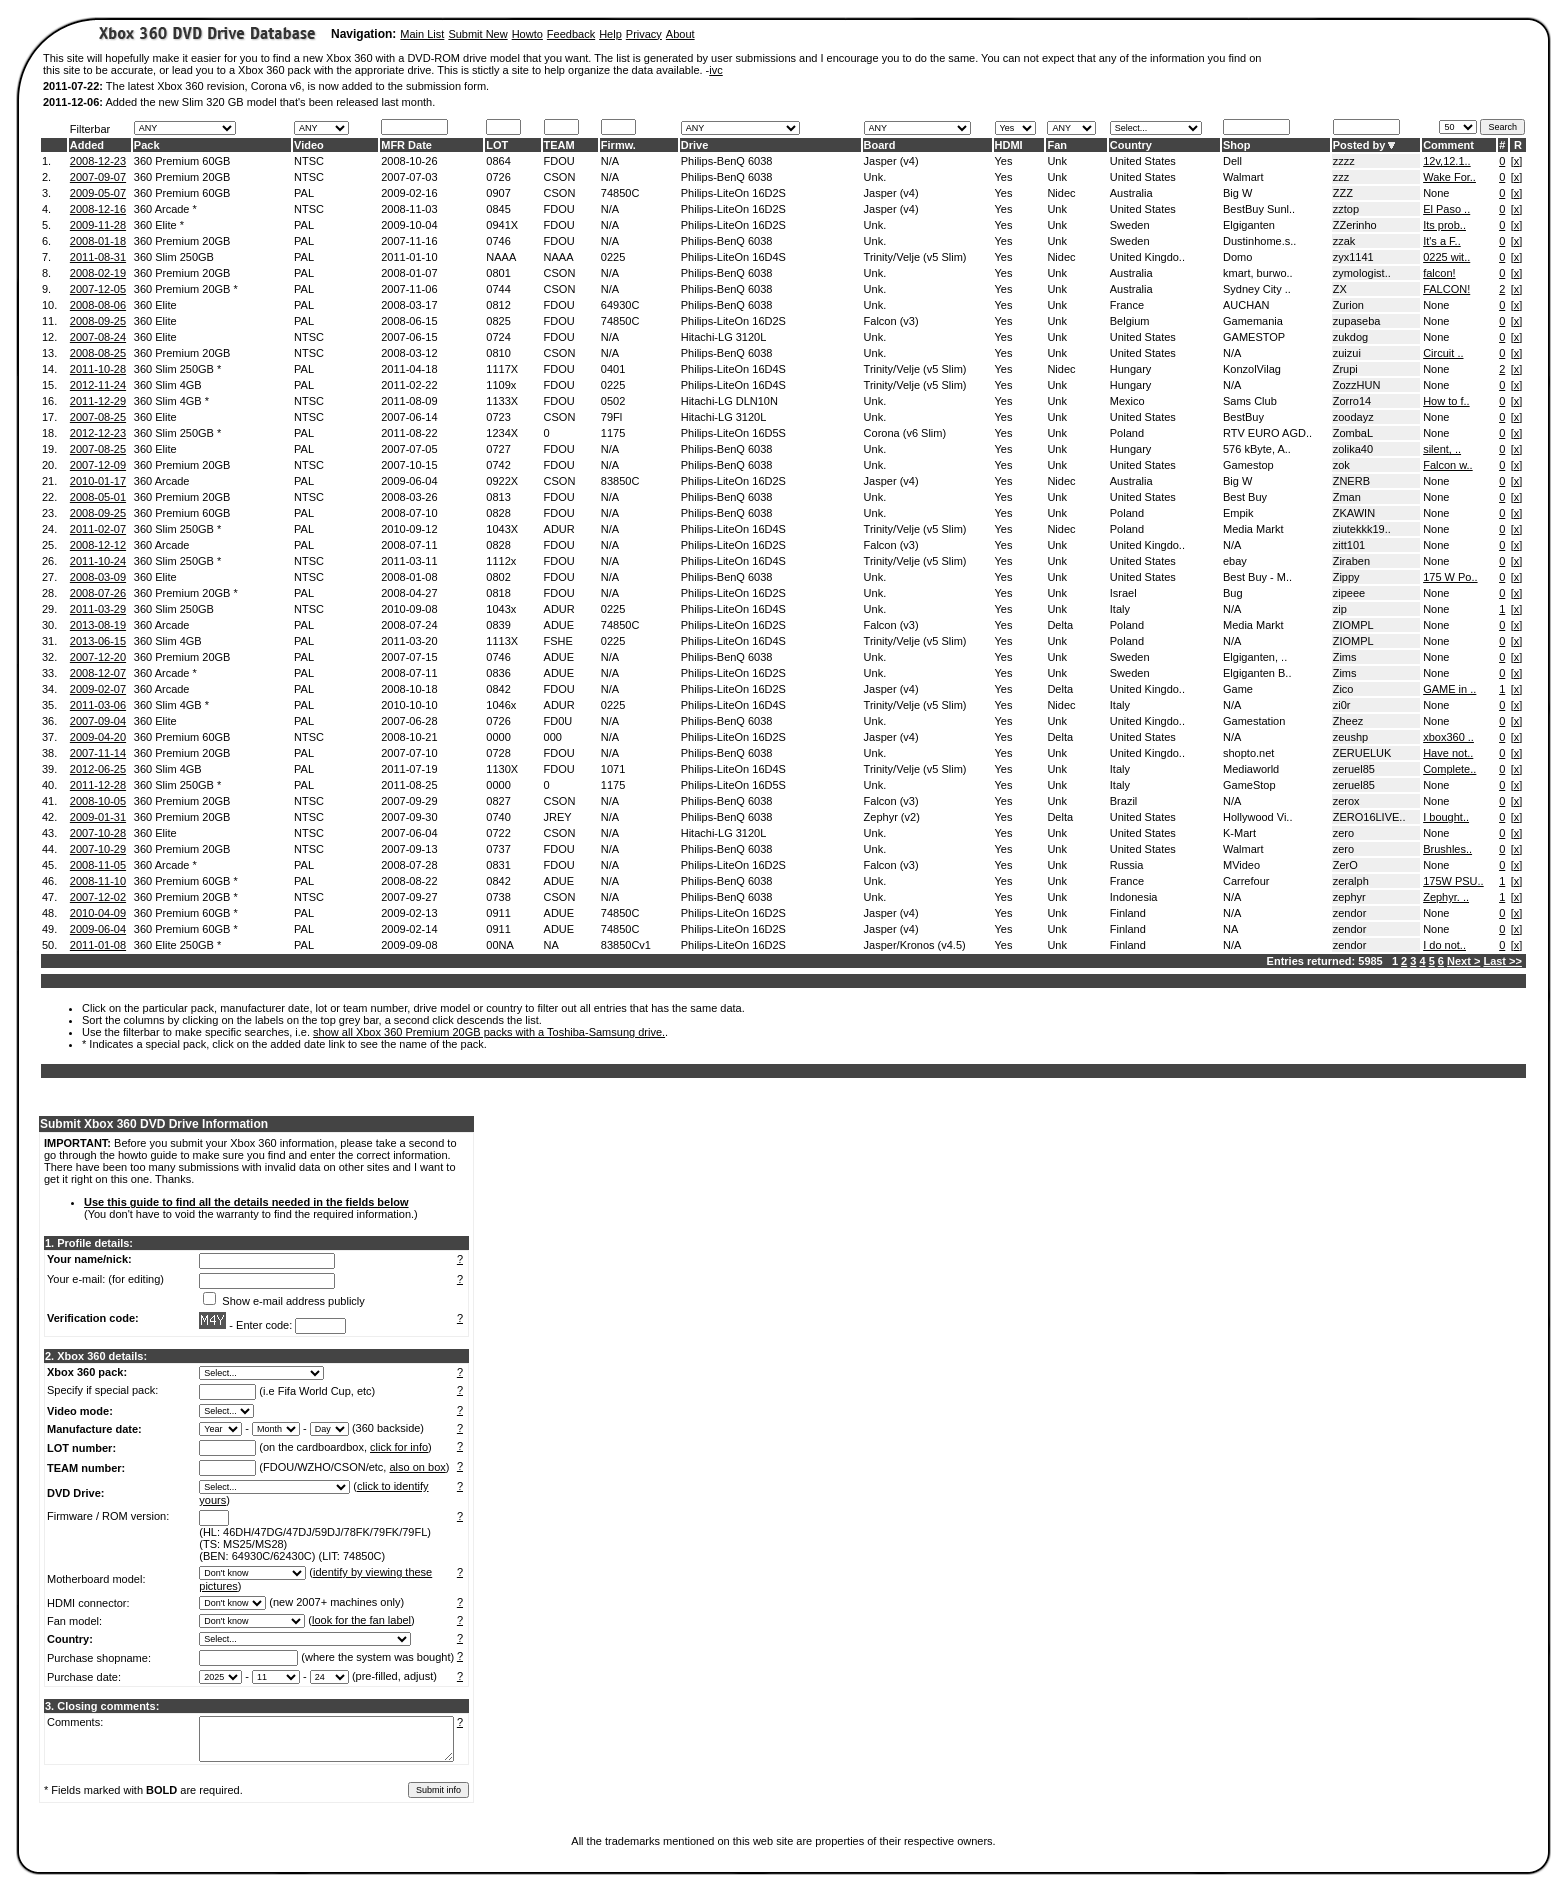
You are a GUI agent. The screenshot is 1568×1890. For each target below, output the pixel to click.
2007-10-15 (409, 465)
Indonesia (1134, 897)
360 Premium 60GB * (186, 881)
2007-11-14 (98, 753)
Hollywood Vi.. (1258, 817)
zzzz (1344, 161)
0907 (498, 193)
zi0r (1342, 705)
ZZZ (1343, 193)
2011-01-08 (98, 945)
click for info (399, 1447)
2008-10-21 (409, 737)
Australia (1131, 193)
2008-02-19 (98, 273)
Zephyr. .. (1446, 897)
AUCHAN (1246, 305)
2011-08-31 (98, 257)
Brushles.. (1447, 849)
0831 (498, 865)
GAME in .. (1449, 689)
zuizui (1347, 353)
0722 (498, 833)
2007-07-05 (409, 449)
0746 (498, 241)
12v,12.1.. (1447, 161)
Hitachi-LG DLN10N (729, 401)
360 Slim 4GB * (171, 401)
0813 (498, 497)
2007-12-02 (98, 897)
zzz (1341, 177)
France (1127, 305)
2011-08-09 (409, 401)
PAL (304, 193)
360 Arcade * (165, 209)
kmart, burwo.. (1258, 273)
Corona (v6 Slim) (905, 433)
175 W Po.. (1450, 577)
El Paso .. (1446, 209)
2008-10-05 (98, 801)
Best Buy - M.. (1257, 577)
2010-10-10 (409, 705)
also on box (418, 1467)
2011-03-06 (98, 705)
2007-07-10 (409, 753)
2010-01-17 (98, 481)
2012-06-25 (98, 769)
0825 (498, 321)
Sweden (1130, 225)
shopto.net (1248, 753)
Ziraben (1351, 561)
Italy (1120, 609)
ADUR (559, 529)
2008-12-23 (98, 161)
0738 (498, 897)
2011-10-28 (98, 369)
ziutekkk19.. (1362, 529)
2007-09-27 (409, 897)
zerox (1346, 801)
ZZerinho (1355, 225)
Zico (1343, 689)
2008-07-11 (409, 545)
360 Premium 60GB (182, 161)
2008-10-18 (409, 689)
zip (1340, 609)
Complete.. (1449, 769)
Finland (1128, 913)
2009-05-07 (98, 193)
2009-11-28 (98, 225)
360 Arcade (162, 481)
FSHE (558, 641)
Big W (1237, 193)
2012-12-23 (98, 433)
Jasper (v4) (891, 161)
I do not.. (1444, 945)
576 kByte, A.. (1257, 449)
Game (1238, 689)
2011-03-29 (98, 609)
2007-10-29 (98, 849)
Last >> (1502, 961)
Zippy (1346, 577)
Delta (1060, 625)
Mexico (1127, 401)
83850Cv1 (626, 945)
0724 (498, 337)
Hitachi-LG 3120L (724, 337)
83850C (620, 481)
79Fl (611, 417)
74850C (620, 193)
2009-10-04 (409, 225)
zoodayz (1353, 417)
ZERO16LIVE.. (1369, 817)
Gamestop (1248, 465)
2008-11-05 (98, 865)
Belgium (1130, 321)
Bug (1233, 593)
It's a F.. (1442, 241)
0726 (498, 177)
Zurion (1348, 305)
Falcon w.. (1448, 465)
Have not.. (1448, 753)
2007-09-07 (98, 177)
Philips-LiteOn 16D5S (733, 433)
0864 (498, 161)
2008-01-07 (409, 273)
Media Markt (1253, 529)
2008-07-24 (409, 625)
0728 (498, 753)
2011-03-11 (409, 561)
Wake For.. (1449, 177)
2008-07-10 (409, 513)
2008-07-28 (409, 865)
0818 (498, 593)
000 (553, 737)
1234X (502, 433)
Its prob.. (1444, 225)
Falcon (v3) (891, 321)
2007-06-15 (409, 337)
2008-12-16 (98, 209)
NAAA (501, 257)
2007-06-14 (409, 417)
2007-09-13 (409, 849)
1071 (613, 769)
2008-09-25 (98, 321)
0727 (498, 449)
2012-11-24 (98, 385)
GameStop (1249, 785)
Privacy (644, 34)
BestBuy (1243, 417)
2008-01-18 (98, 241)
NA (1230, 929)
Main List (422, 34)
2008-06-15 (409, 321)
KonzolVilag (1252, 369)
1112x (501, 561)
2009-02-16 (409, 193)
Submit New (477, 34)
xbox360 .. (1448, 737)
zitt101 (1349, 545)
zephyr (1349, 897)
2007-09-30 (409, 817)
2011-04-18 (409, 369)
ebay (1235, 561)
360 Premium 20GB (182, 177)
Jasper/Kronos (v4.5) (915, 945)
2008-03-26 (409, 497)
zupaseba (1357, 321)
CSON (560, 177)
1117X (502, 369)
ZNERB (1351, 481)
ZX (1340, 289)
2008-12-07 (98, 673)
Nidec (1061, 193)
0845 (498, 209)
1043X (502, 529)
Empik (1238, 513)
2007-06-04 (409, 833)
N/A (610, 161)
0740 (498, 817)
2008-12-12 (98, 545)
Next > (1463, 961)
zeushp (1350, 737)
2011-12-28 (98, 785)
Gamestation (1254, 721)
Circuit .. (1443, 353)
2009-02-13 (409, 913)
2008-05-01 (98, 497)
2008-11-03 (409, 209)
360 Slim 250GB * (177, 369)
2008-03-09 (98, 577)
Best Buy (1245, 497)
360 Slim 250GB (174, 257)
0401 (613, 369)
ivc (715, 70)
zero (1343, 833)
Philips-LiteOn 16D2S (733, 193)
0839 (498, 625)
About (680, 34)
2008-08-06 (98, 305)
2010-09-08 (409, 609)
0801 (498, 273)
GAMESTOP (1254, 337)
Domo (1237, 257)
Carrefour (1246, 881)
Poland (1127, 433)
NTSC (309, 161)
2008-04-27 (409, 593)
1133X (502, 401)
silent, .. (1442, 449)
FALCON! (1446, 289)
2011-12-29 (98, 401)
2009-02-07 (98, 689)
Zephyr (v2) (892, 817)
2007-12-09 (98, 465)
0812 (498, 305)
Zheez (1348, 721)
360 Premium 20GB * (186, 289)
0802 (498, 577)
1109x (501, 385)
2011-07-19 (409, 769)
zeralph (1351, 881)
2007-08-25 (98, 417)
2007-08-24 (98, 337)
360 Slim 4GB (168, 385)
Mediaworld (1251, 769)
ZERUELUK (1362, 753)
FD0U (558, 721)
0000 (498, 737)
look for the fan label (361, 1620)
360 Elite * (159, 225)
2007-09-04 (98, 721)
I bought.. (1446, 817)
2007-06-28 (409, 721)
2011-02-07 (98, 529)
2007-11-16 (409, 241)
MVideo (1241, 865)
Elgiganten (1249, 225)
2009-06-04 (409, 481)
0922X (502, 481)
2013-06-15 (98, 641)
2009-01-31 (98, 817)
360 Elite (155, 305)
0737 (498, 849)
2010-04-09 (98, 913)
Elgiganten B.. (1257, 673)
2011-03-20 (409, 641)
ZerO (1345, 865)
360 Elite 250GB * (177, 945)
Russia (1127, 865)
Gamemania (1253, 321)
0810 (498, 353)
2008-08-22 (409, 881)
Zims (1345, 657)
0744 (498, 289)
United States (1143, 161)
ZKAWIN (1354, 513)
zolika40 (1353, 449)
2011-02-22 (409, 385)
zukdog (1350, 337)
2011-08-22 (409, 433)
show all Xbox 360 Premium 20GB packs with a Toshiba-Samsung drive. (489, 1032)
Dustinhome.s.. (1259, 241)
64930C (620, 305)
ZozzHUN (1357, 385)
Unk (1057, 161)
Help (610, 34)
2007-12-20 (98, 657)
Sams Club (1250, 401)
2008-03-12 (409, 353)
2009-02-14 (409, 929)
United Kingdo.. (1147, 257)
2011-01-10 (409, 257)
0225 (613, 257)
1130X (502, 769)
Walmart (1243, 177)
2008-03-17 (409, 305)
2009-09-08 (409, 945)
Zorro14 (1352, 401)
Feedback (571, 34)
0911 (498, 913)
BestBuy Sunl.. (1259, 209)
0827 (498, 801)
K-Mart (1239, 833)
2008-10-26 (409, 161)
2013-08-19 (98, 625)
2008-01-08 (409, 577)
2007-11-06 (409, 289)
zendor (1350, 913)
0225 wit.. (1446, 257)
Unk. (875, 177)
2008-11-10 (98, 881)
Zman (1347, 497)
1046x (501, 705)
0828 (498, 513)
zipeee (1349, 593)
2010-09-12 (409, 529)
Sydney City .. (1257, 289)
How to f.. (1446, 401)
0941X (502, 225)
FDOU (559, 161)
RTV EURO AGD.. (1267, 433)
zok (1341, 465)
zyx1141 (1353, 257)
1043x (501, 609)
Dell (1232, 161)
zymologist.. (1362, 273)
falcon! (1439, 273)
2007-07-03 (409, 177)
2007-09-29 (409, 801)
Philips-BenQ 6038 (727, 161)
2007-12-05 (98, 289)
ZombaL (1353, 433)
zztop (1346, 209)
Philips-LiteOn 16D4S (733, 257)
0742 (498, 465)
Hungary (1131, 369)
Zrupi (1345, 369)
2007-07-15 (409, 657)
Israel (1123, 593)
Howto (527, 34)
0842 (498, 689)
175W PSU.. (1453, 881)
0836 (498, 673)
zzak (1344, 241)
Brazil (1124, 801)
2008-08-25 (98, 353)
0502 (613, 401)
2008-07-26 (98, 593)
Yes (1004, 161)
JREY (558, 817)
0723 (498, 417)
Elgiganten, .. (1255, 657)
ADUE (559, 625)
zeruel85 (1354, 769)
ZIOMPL (1353, 625)
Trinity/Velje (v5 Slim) (915, 257)
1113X (502, 641)
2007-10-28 (98, 833)
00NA (500, 945)
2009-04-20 (98, 737)
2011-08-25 (409, 785)
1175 (613, 433)
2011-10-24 (98, 561)
